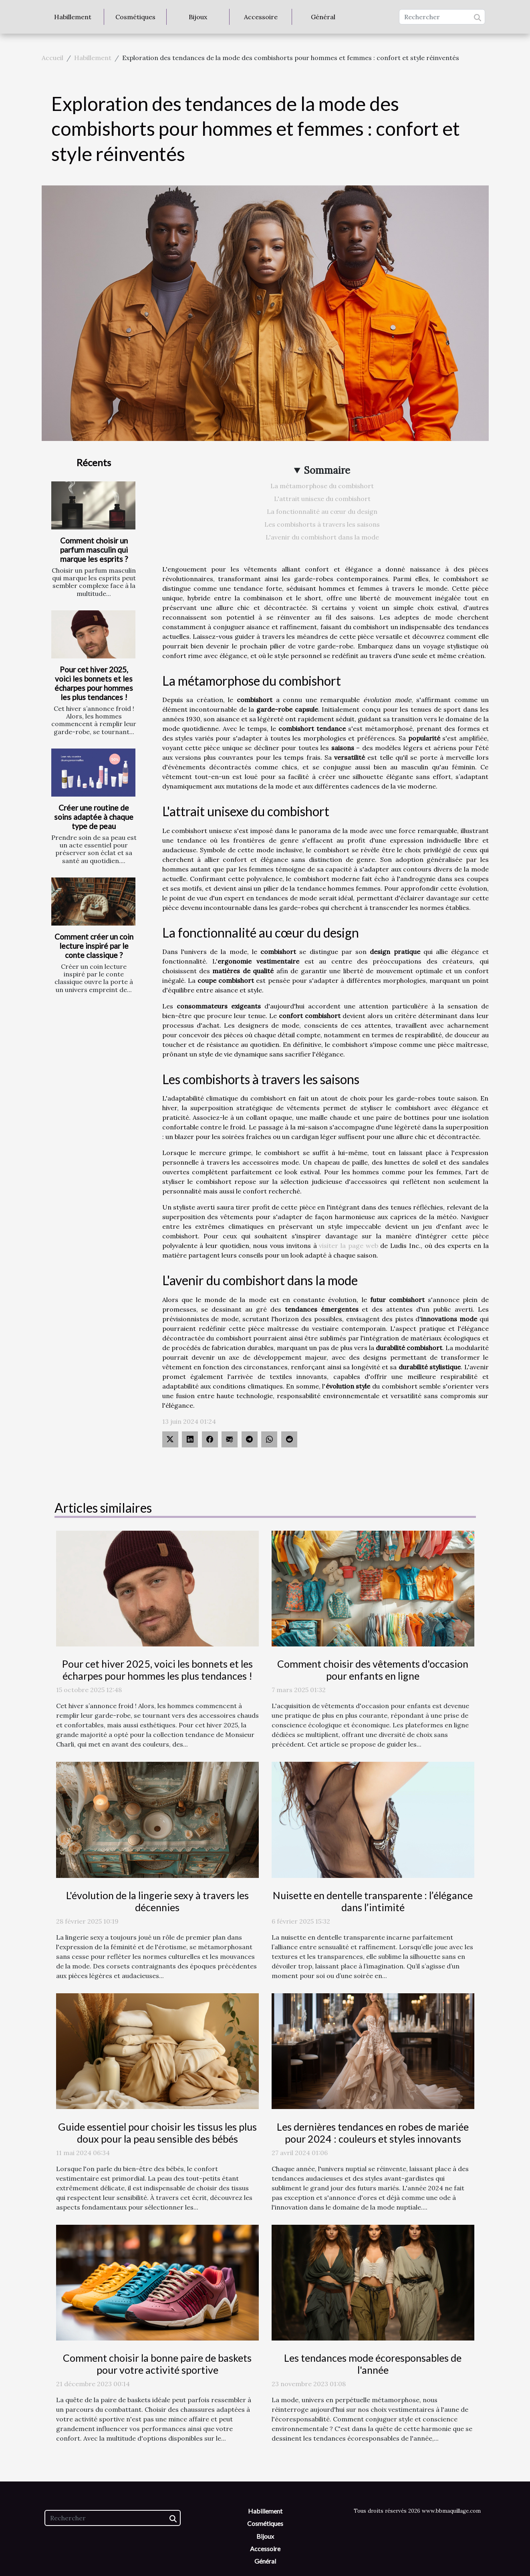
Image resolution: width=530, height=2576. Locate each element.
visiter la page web (348, 1246)
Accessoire (261, 17)
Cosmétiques (135, 17)
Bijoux (198, 17)
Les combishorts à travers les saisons (322, 524)
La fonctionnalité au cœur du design (322, 511)
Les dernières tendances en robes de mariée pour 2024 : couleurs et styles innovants (373, 2133)
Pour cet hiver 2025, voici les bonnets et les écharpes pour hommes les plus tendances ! (93, 683)
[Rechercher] (442, 16)
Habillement (72, 17)
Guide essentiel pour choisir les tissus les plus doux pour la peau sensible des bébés (157, 2133)
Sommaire (327, 470)
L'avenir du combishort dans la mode (322, 537)
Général (323, 17)
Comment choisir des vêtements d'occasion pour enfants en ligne (372, 1670)
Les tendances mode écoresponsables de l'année (372, 2364)
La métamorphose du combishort (322, 486)
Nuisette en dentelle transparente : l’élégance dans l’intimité (373, 1901)
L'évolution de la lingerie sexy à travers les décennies (157, 1901)
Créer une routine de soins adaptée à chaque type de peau (93, 817)
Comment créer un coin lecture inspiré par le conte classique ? (93, 946)
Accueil (52, 58)
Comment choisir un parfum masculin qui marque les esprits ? (94, 550)
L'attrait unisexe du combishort (322, 499)
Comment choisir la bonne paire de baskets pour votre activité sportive (157, 2364)
